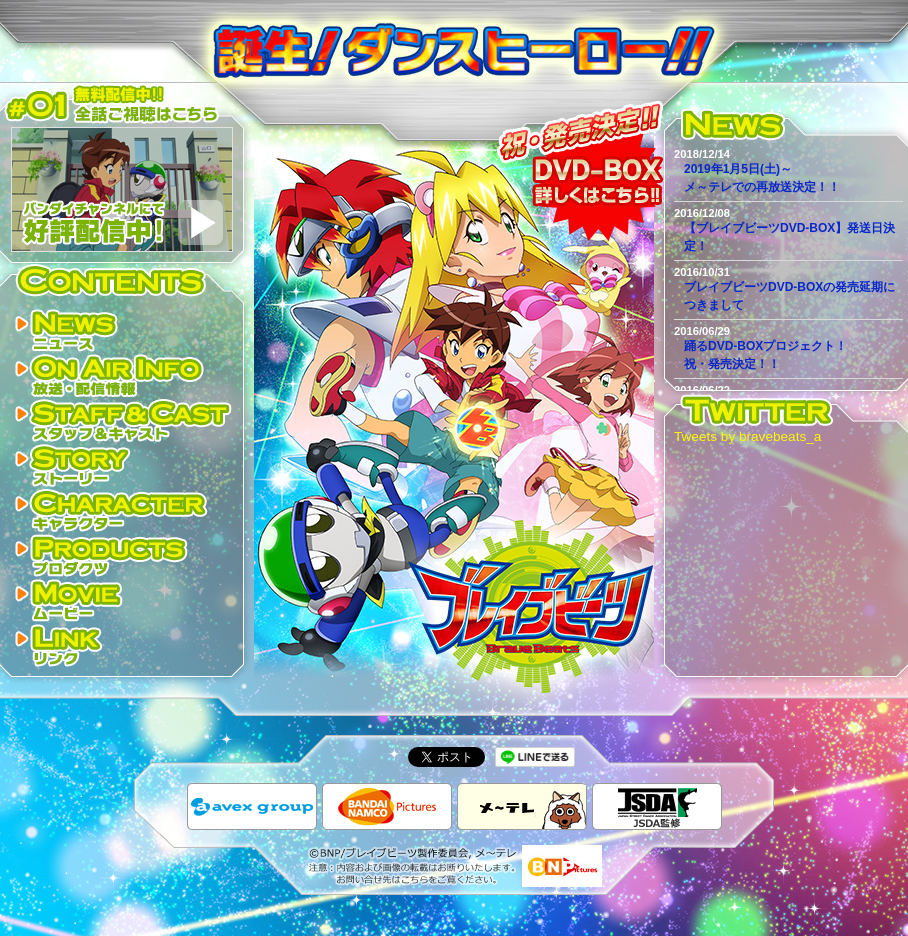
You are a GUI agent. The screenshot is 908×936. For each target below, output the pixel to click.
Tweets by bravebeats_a (747, 436)
